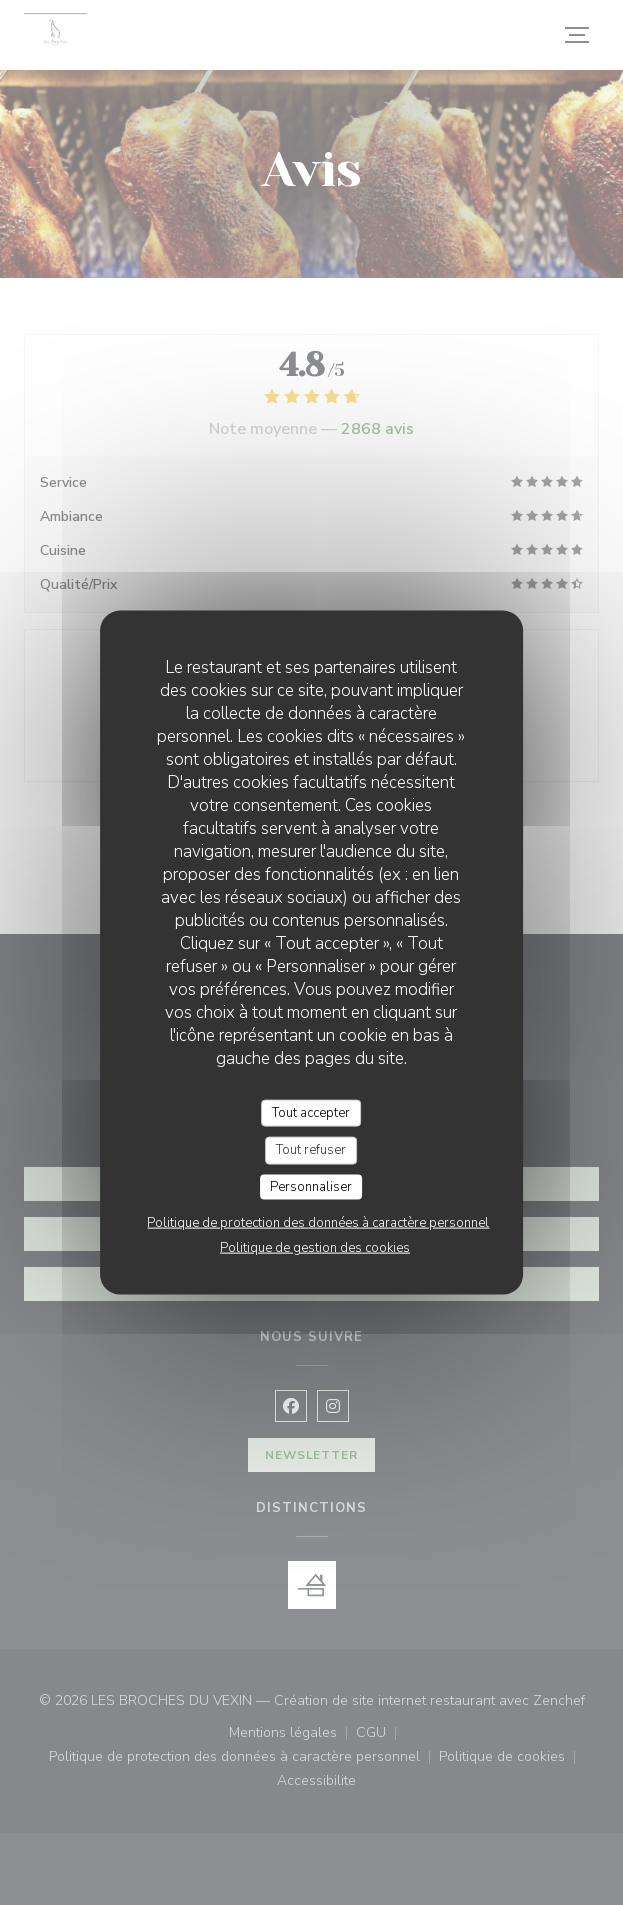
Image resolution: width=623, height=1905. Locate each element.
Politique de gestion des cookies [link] (315, 1248)
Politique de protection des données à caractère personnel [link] (318, 1223)
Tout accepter (311, 1112)
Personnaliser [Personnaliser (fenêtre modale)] (311, 1186)
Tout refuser (311, 1150)
